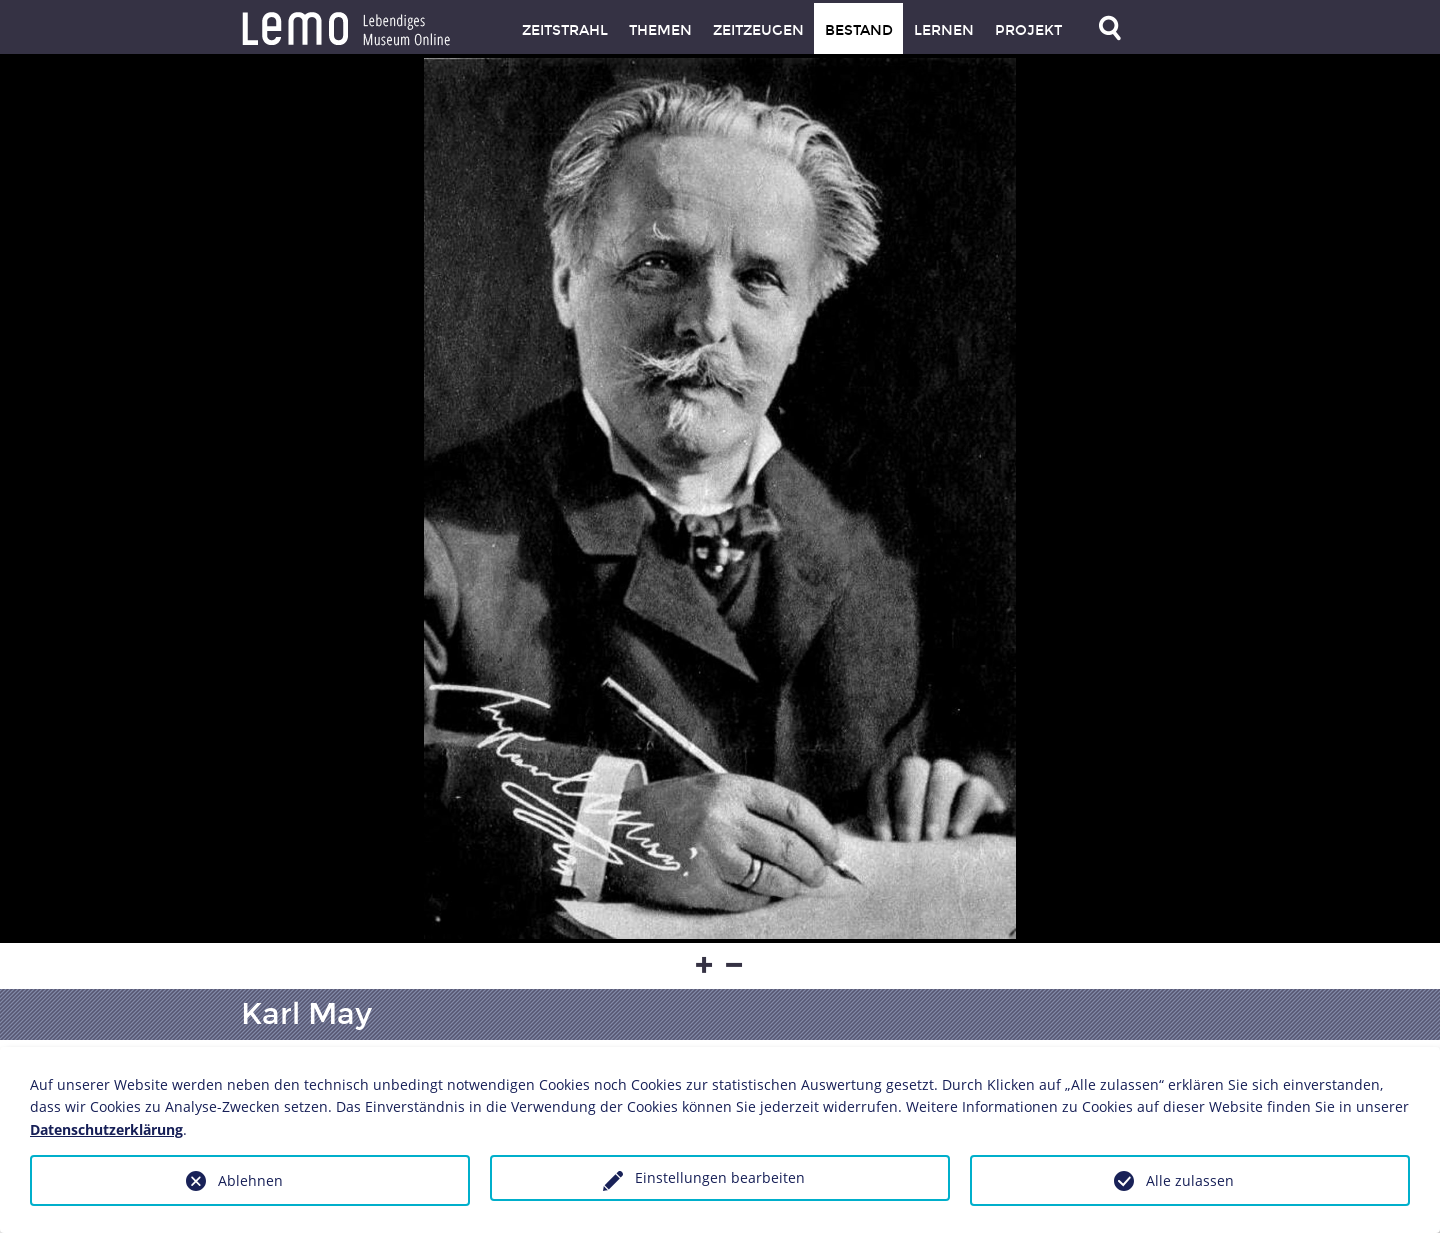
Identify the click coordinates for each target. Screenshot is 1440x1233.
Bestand (859, 30)
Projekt (1028, 30)
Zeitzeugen (758, 30)
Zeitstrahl (565, 30)
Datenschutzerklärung (106, 1129)
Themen (660, 30)
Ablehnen (250, 1180)
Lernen (944, 30)
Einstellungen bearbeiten (720, 1177)
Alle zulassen (1190, 1180)
